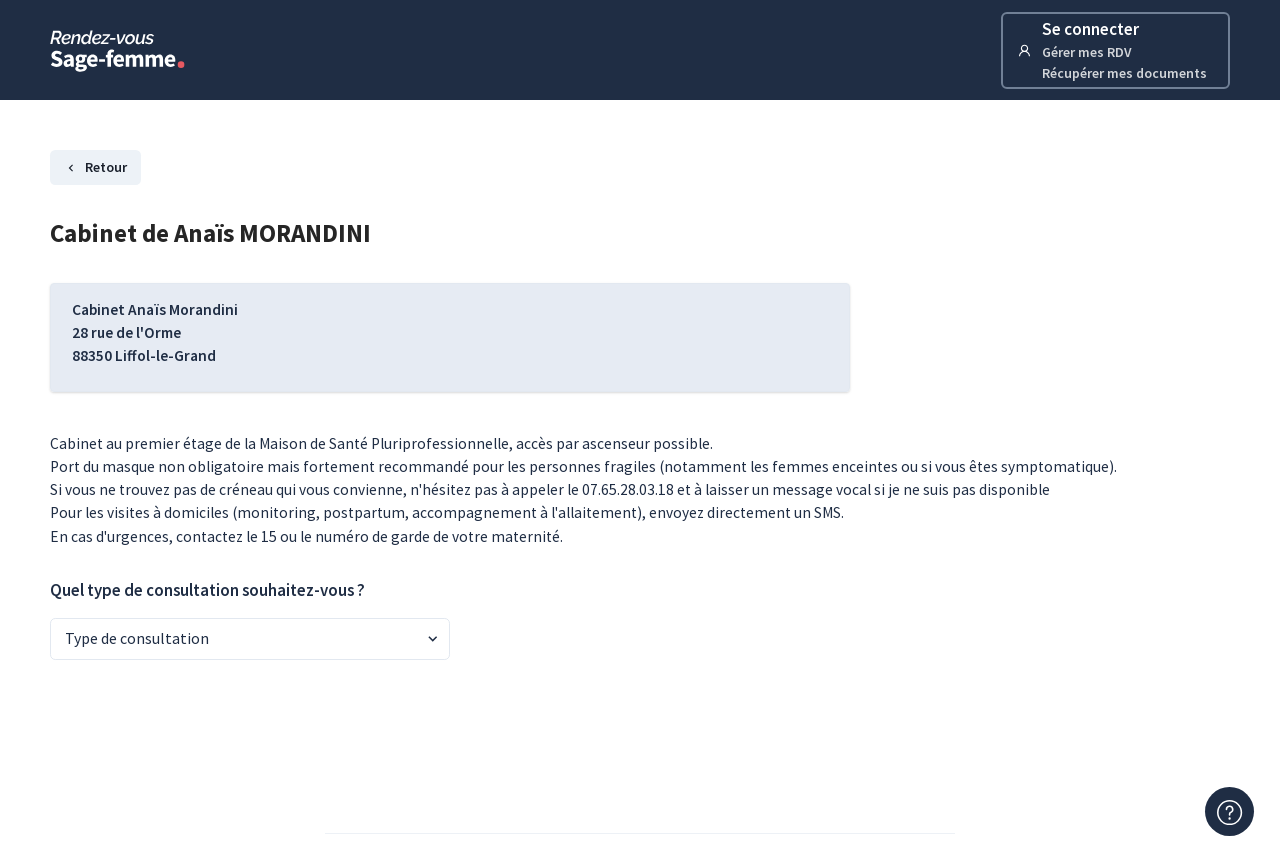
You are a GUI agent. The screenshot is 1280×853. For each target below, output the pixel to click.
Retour (95, 167)
